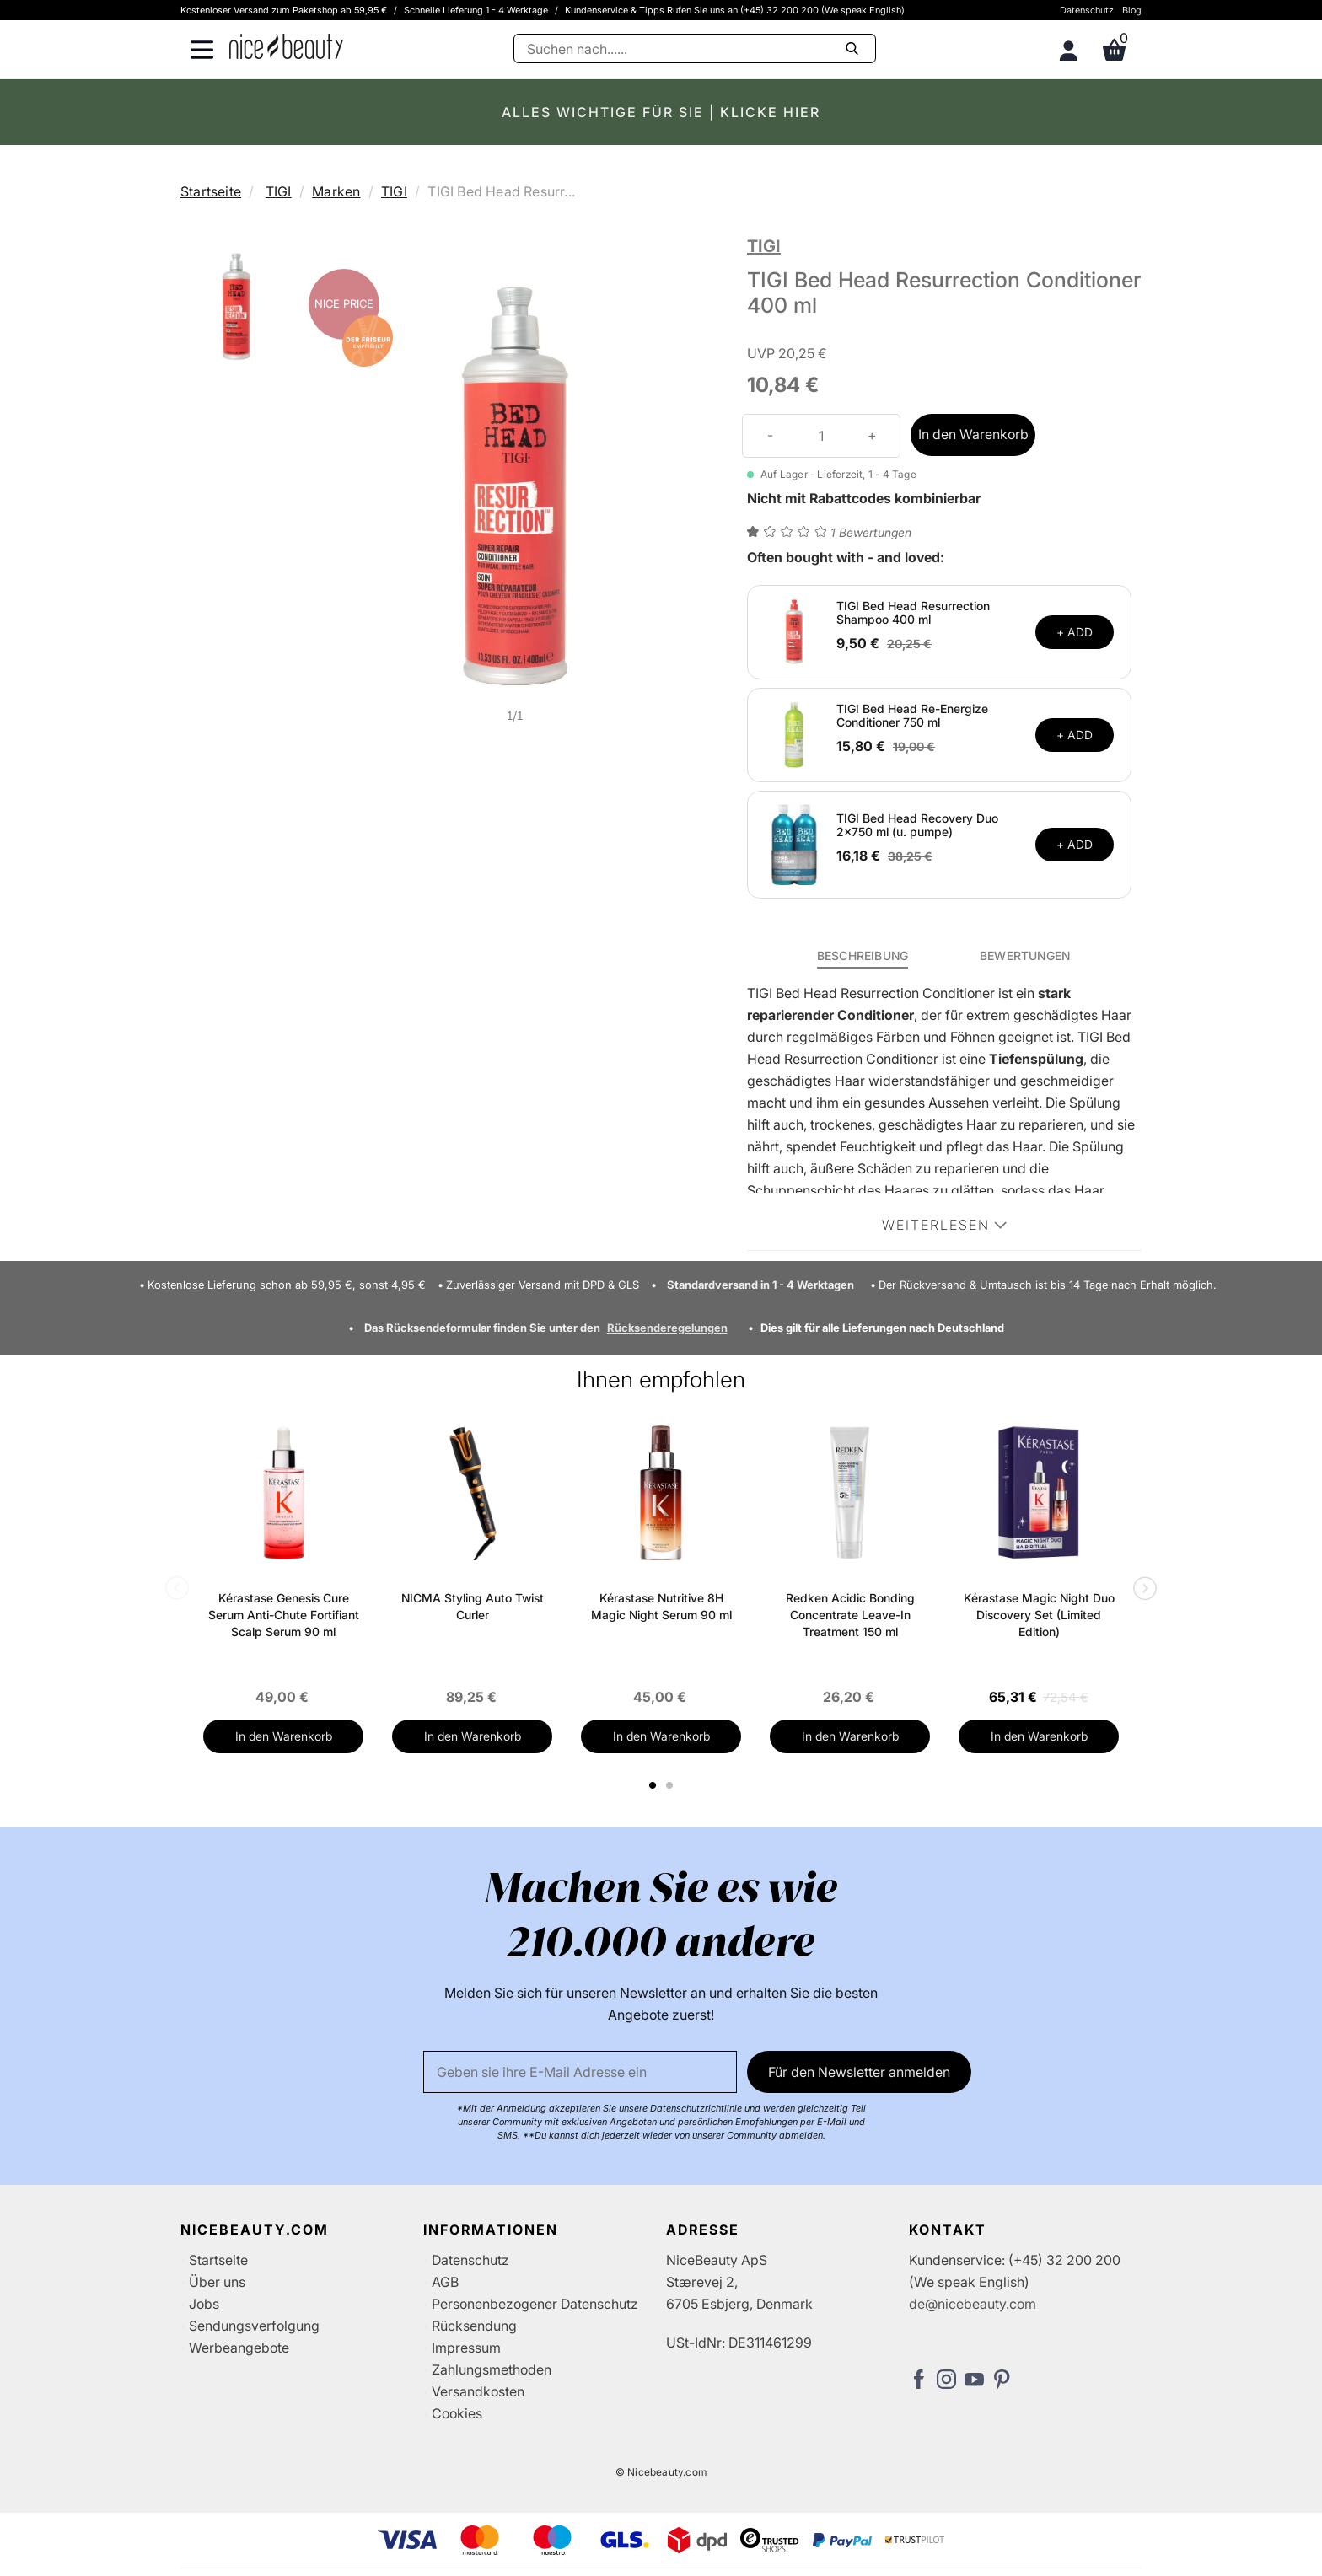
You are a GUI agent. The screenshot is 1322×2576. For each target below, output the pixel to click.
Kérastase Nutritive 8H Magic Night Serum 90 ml (661, 1606)
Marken (336, 191)
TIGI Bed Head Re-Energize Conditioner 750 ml (912, 715)
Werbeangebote (239, 2347)
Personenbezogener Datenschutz (535, 2303)
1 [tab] (653, 1785)
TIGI (279, 191)
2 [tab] (671, 1785)
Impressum (466, 2347)
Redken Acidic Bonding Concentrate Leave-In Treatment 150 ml (850, 1615)
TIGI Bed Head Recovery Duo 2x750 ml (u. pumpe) (917, 825)
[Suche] (694, 48)
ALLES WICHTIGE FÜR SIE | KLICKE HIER (661, 112)
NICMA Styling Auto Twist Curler (472, 1606)
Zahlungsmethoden (491, 2369)
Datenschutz (1087, 10)
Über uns (217, 2281)
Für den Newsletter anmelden (859, 2071)
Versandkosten (478, 2391)
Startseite (210, 191)
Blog (1132, 10)
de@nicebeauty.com (972, 2303)
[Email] (580, 2072)
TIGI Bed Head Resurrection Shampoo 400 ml (913, 612)
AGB (445, 2281)
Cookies (457, 2413)
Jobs (204, 2303)
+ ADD (1074, 632)
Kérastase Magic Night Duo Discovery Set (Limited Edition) (1039, 1615)
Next (1141, 1589)
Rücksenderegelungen (667, 1327)
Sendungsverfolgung (254, 2325)
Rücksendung (474, 2325)
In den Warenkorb (973, 434)
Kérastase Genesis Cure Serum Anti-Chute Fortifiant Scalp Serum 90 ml (283, 1615)
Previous (180, 1589)
